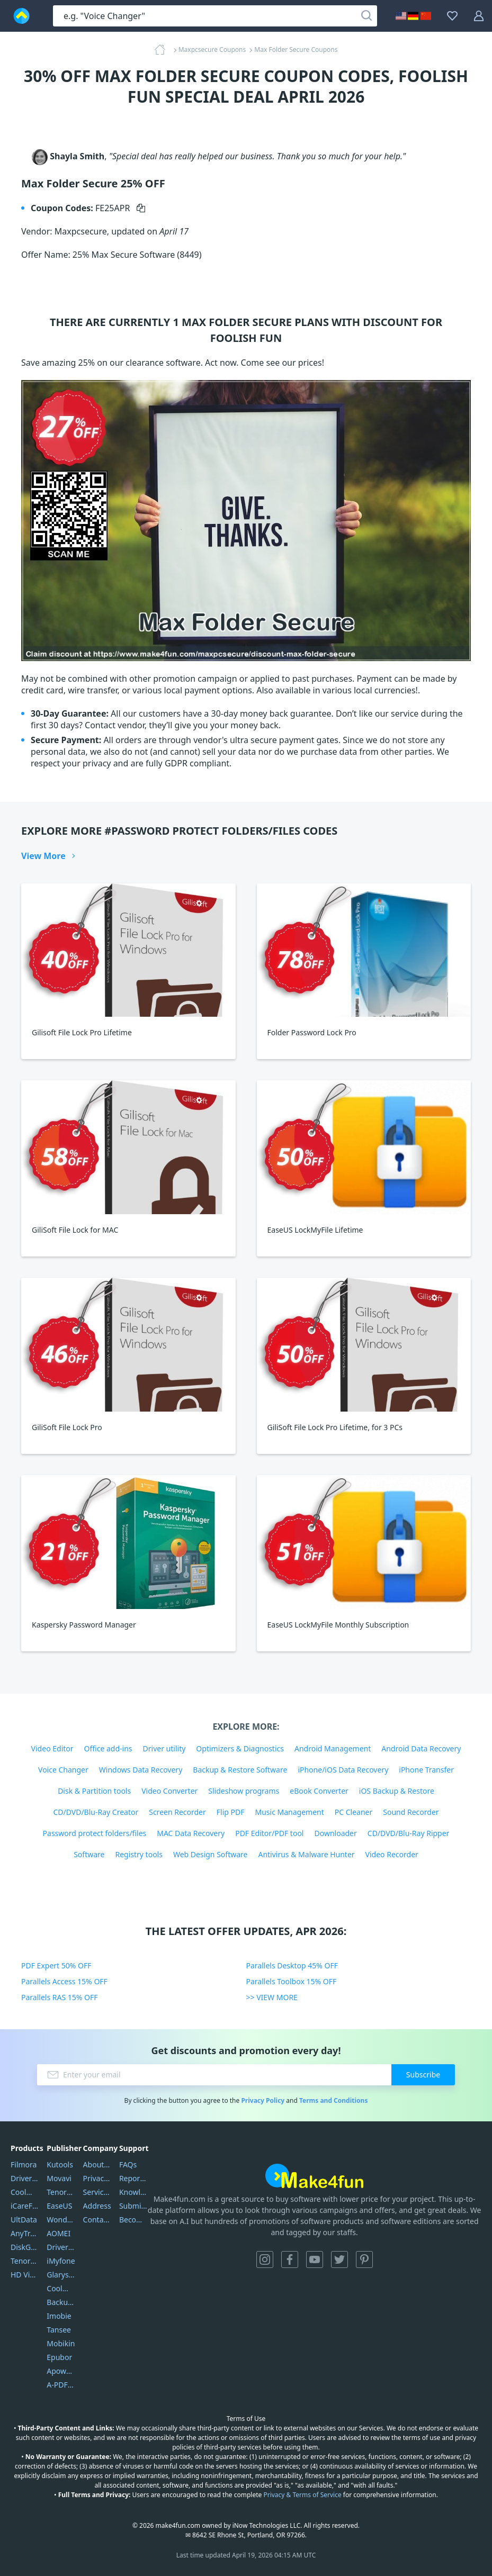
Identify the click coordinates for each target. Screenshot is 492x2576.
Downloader (335, 1833)
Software (89, 1854)
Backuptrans (61, 2302)
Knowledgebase (133, 2192)
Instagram (264, 2259)
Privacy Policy (262, 2100)
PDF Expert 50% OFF (56, 1965)
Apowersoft (61, 2371)
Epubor (59, 2357)
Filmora (24, 2164)
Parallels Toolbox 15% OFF (291, 1981)
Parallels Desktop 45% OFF (292, 1965)
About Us (97, 2164)
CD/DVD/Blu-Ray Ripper (409, 1833)
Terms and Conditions (333, 2100)
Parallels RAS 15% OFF (59, 1997)
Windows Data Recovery (141, 1770)
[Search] (366, 15)
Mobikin (61, 2343)
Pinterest (364, 2259)
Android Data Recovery (421, 1748)
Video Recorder (391, 1854)
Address (97, 2206)
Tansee (59, 2330)
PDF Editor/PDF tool (269, 1833)
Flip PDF (231, 1812)
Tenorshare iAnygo (25, 2261)
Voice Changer (63, 1770)
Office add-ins (108, 1748)
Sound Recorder (411, 1812)
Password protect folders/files (95, 1833)
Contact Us (97, 2220)
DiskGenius (25, 2247)
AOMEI (58, 2233)
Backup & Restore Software (240, 1770)
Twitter (339, 2259)
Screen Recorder (177, 1812)
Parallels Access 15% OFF (64, 1981)
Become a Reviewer (133, 2220)
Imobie (59, 2316)
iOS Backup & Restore (396, 1791)
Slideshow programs (243, 1791)
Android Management (332, 1748)
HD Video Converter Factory (25, 2275)
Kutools (60, 2164)
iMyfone (61, 2261)
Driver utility (164, 1748)
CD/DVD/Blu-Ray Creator (95, 1812)
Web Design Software (210, 1854)
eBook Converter (319, 1791)
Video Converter (169, 1791)
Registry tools (138, 1854)
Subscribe (423, 2074)
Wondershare (61, 2220)
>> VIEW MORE (272, 1997)
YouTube (314, 2259)
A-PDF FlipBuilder (61, 2385)
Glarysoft (61, 2275)
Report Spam (133, 2178)
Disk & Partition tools (94, 1791)
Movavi (59, 2178)
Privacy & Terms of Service (302, 2494)
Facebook (289, 2259)
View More (43, 856)
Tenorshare (61, 2192)
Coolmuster (25, 2192)
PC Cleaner (354, 1812)
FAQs (128, 2164)
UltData (24, 2220)
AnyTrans (25, 2233)
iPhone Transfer (426, 1770)
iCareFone (25, 2206)
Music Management (289, 1812)
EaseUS (59, 2206)
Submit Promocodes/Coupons (133, 2206)
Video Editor (52, 1748)
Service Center (97, 2192)
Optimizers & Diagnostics (240, 1748)
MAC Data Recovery (191, 1833)
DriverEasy (25, 2178)
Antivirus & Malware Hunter (306, 1854)
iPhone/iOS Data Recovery (343, 1770)
